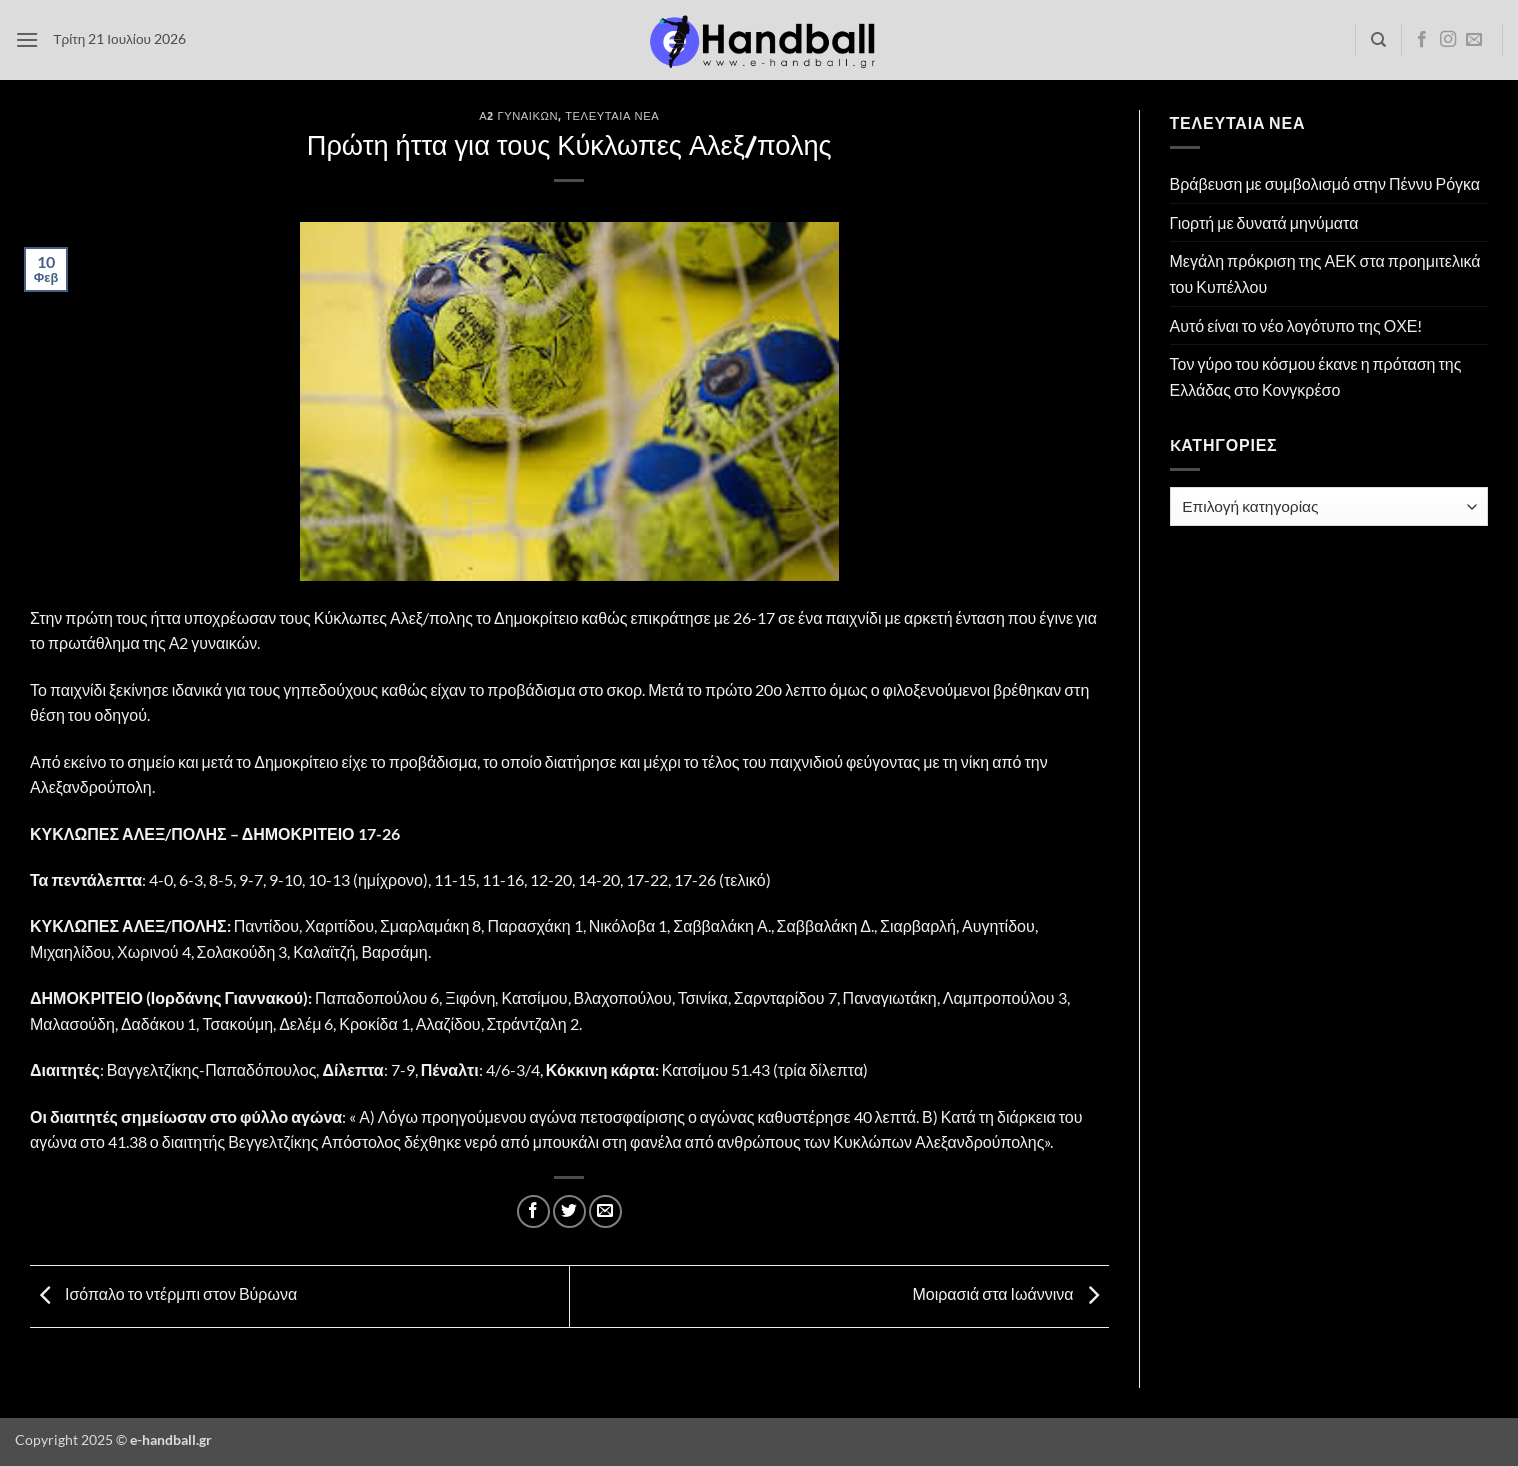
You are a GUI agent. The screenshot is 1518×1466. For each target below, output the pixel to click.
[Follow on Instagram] (1448, 40)
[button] (27, 39)
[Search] (1378, 40)
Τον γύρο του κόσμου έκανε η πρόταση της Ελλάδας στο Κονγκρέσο (1316, 376)
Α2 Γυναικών (518, 115)
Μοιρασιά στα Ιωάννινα (1010, 1293)
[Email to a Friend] (605, 1211)
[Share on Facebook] (533, 1211)
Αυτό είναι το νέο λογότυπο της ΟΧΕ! (1296, 325)
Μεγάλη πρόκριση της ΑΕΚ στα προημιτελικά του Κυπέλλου (1325, 273)
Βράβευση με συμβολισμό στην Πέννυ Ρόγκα (1325, 183)
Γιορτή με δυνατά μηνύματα (1264, 222)
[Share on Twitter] (569, 1211)
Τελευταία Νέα (612, 115)
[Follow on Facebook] (1422, 40)
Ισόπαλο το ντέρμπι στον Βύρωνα (163, 1293)
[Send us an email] (1474, 40)
